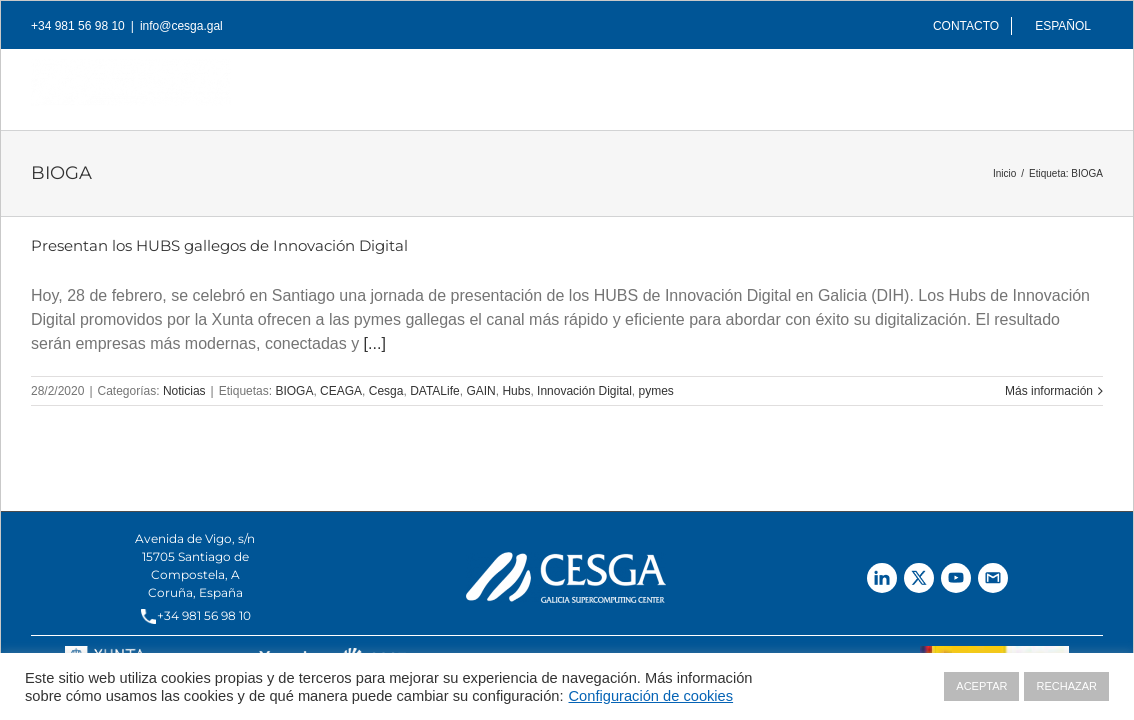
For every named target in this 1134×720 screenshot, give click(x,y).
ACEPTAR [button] (981, 686)
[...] (375, 343)
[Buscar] (1071, 84)
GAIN (480, 391)
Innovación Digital (584, 391)
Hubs (516, 391)
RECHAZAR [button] (1066, 686)
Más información (1049, 391)
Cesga (386, 391)
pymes (656, 391)
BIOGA (294, 391)
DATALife (435, 391)
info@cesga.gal (181, 26)
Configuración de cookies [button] (651, 696)
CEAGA (341, 391)
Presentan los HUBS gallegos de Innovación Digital (219, 245)
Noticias (184, 391)
